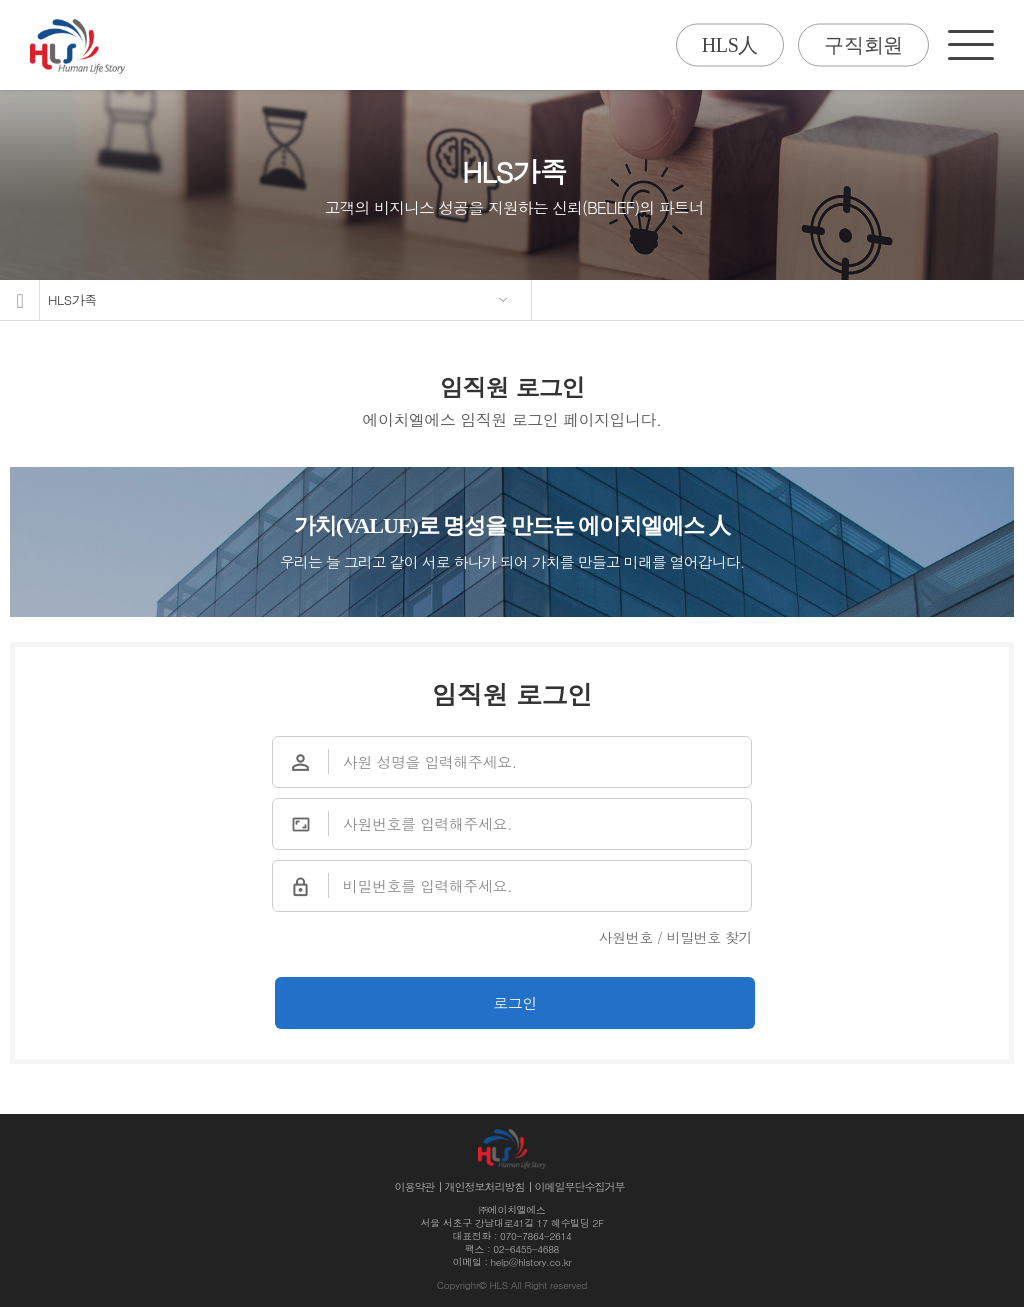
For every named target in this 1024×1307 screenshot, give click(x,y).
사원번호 (626, 937)
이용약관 (415, 1186)
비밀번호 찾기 (709, 937)
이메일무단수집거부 (580, 1186)
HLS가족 (72, 299)
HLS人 (730, 45)
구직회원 (863, 45)
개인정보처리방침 (485, 1186)
